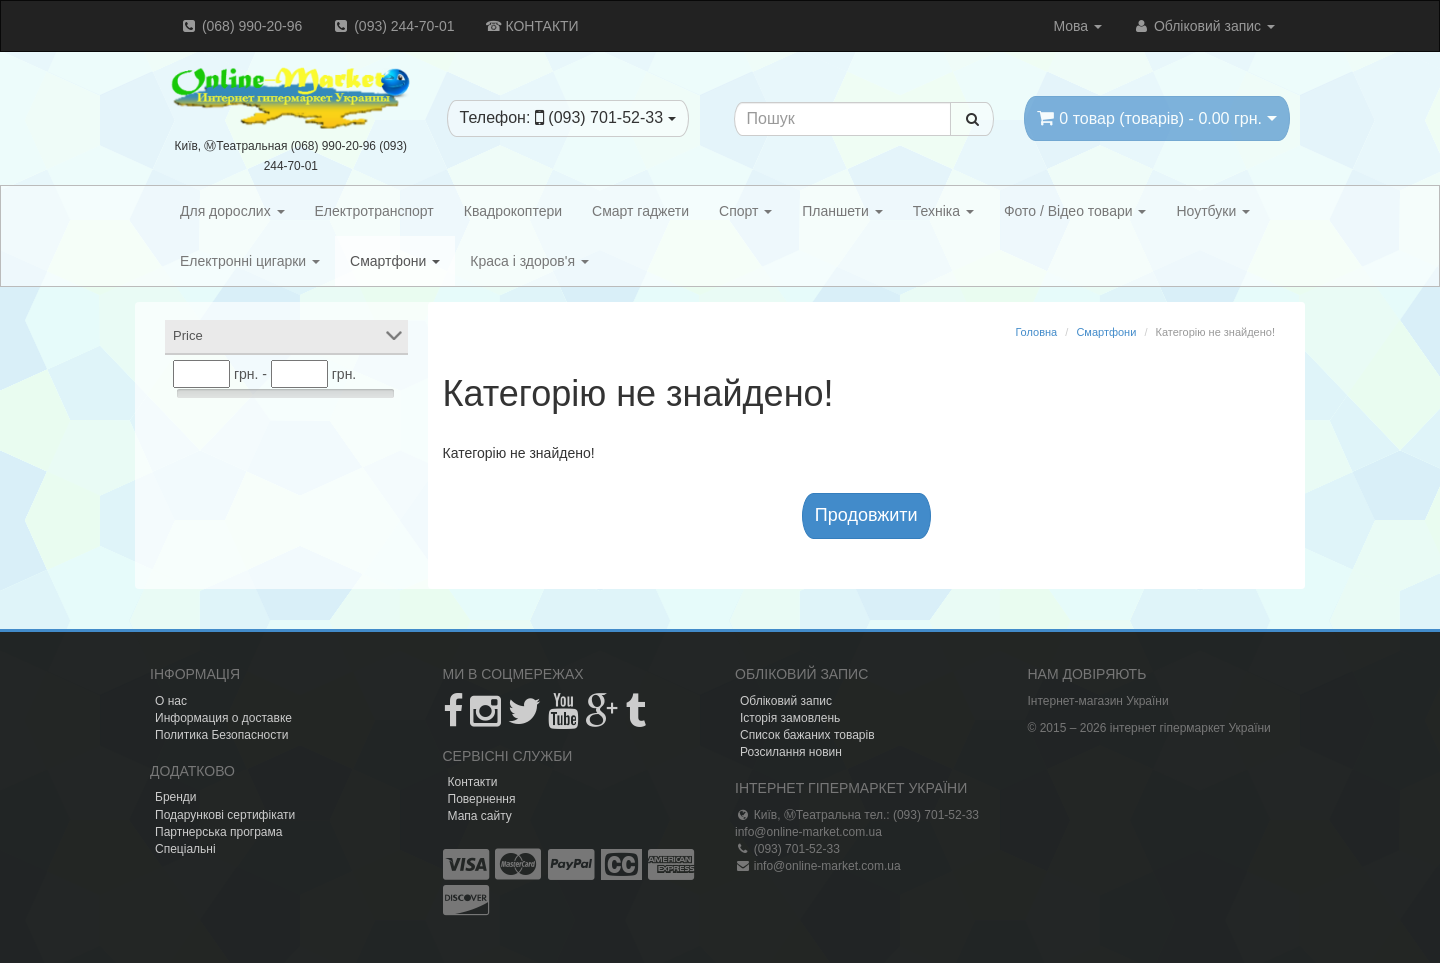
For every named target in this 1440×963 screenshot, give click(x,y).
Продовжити (866, 515)
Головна (1036, 332)
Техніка (943, 211)
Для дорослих (232, 211)
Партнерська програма (218, 832)
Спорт (745, 211)
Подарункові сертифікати (225, 815)
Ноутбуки (1213, 211)
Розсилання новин (791, 752)
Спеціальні (185, 849)
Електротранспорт (374, 211)
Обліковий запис (1203, 26)
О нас (171, 701)
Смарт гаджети (640, 211)
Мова (1077, 26)
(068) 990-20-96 (241, 26)
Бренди (176, 797)
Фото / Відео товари (1075, 211)
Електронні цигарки (250, 261)
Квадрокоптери (513, 211)
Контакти (473, 782)
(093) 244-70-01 (393, 26)
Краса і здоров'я (529, 261)
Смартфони (395, 261)
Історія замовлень (790, 718)
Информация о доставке (223, 718)
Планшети (842, 211)
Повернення (482, 799)
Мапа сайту (480, 816)
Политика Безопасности (221, 735)
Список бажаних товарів (807, 735)
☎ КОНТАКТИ (532, 26)
